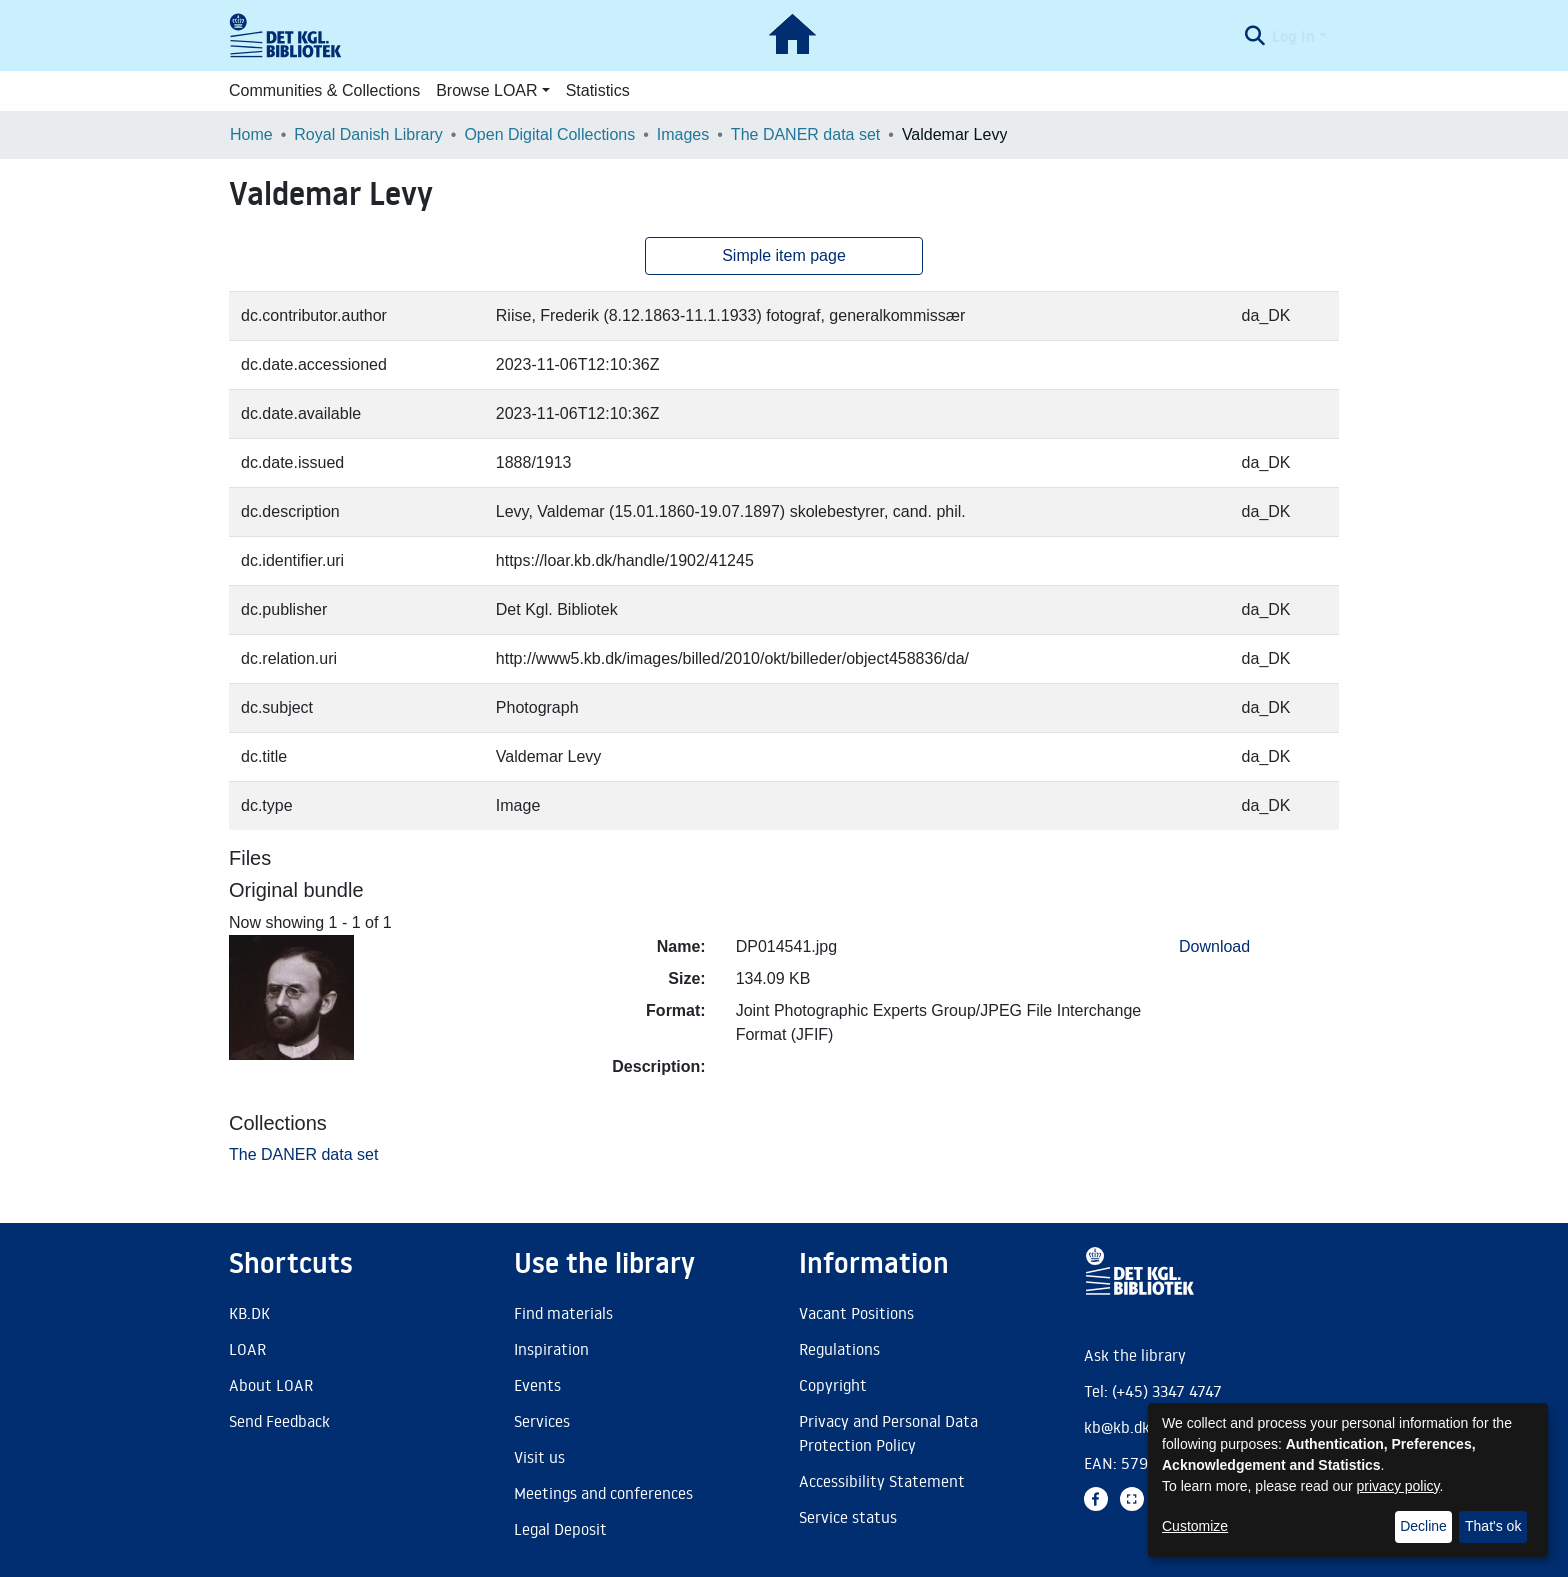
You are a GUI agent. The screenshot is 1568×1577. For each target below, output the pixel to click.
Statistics (598, 90)
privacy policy (1398, 1486)
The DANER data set (805, 134)
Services (542, 1421)
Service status (848, 1517)
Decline (1423, 1526)
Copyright (833, 1385)
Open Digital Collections (549, 134)
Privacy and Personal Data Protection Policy (888, 1433)
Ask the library (1135, 1355)
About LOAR (271, 1385)
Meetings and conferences (603, 1493)
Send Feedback (279, 1421)
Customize (1195, 1526)
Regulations (839, 1349)
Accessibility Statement (882, 1481)
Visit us (539, 1457)
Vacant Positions (856, 1313)
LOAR (247, 1349)
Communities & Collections (324, 90)
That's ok (1493, 1526)
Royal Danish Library (368, 134)
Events (537, 1385)
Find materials (563, 1313)
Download (1214, 946)
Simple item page (784, 255)
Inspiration (551, 1349)
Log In (1293, 36)
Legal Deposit (560, 1529)
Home (251, 134)
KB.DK (249, 1313)
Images (683, 134)
